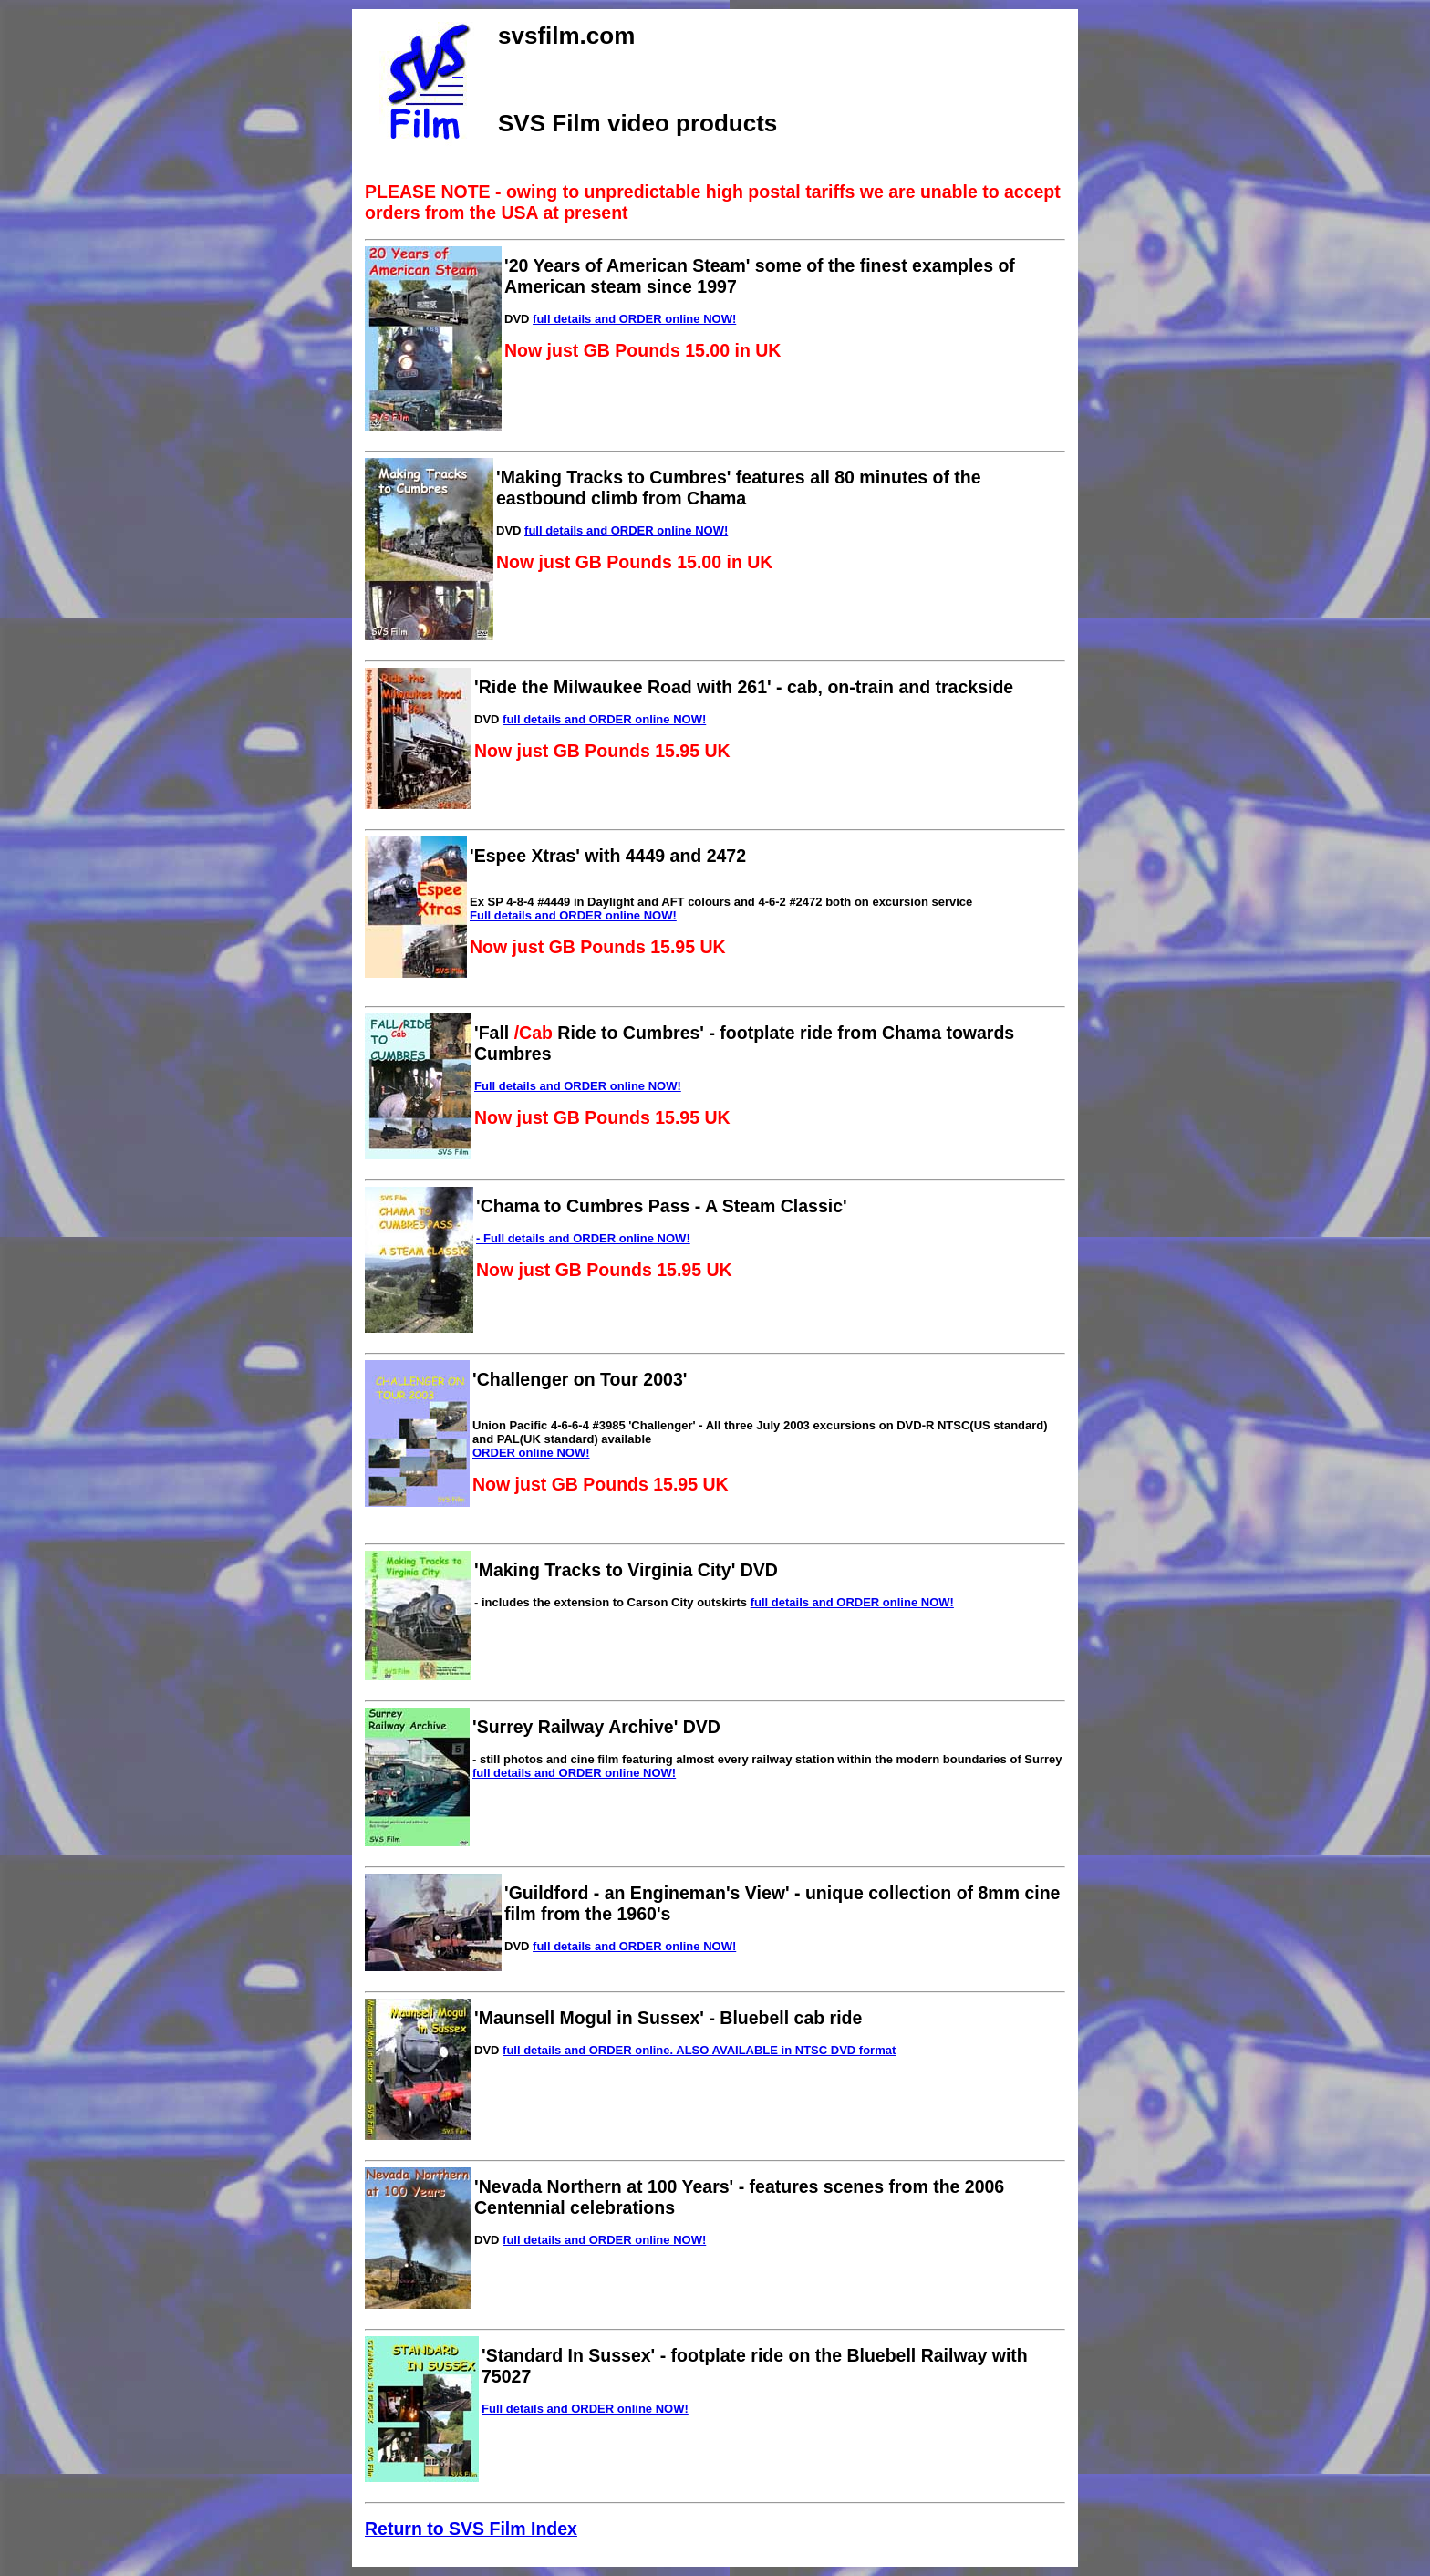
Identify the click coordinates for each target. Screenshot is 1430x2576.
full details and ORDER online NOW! (634, 319)
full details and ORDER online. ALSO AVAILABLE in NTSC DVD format (699, 2050)
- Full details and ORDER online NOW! (583, 1238)
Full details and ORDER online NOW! (573, 915)
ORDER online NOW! (531, 1452)
